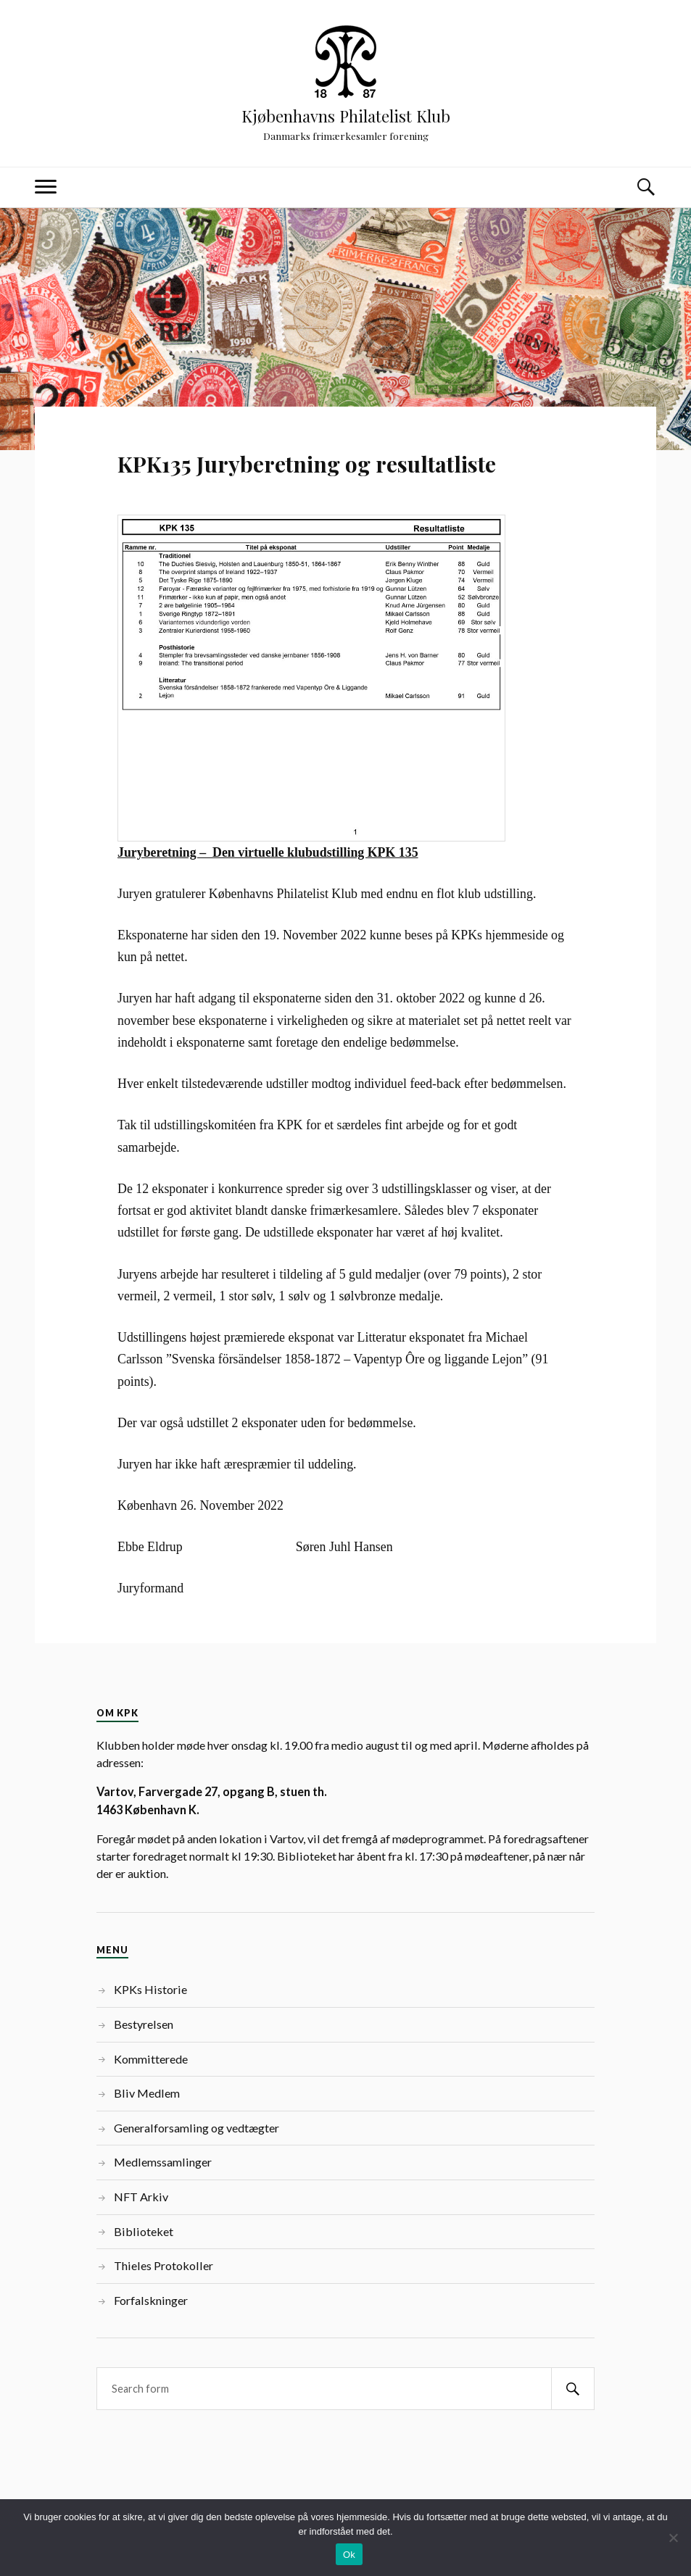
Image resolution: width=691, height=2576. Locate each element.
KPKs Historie (150, 1989)
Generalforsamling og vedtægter (196, 2128)
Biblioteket (143, 2231)
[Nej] (673, 2537)
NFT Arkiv (141, 2196)
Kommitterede (151, 2059)
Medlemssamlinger (163, 2162)
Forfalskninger (151, 2300)
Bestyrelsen (143, 2024)
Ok (349, 2554)
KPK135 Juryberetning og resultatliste (306, 463)
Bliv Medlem (147, 2093)
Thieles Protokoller (163, 2265)
